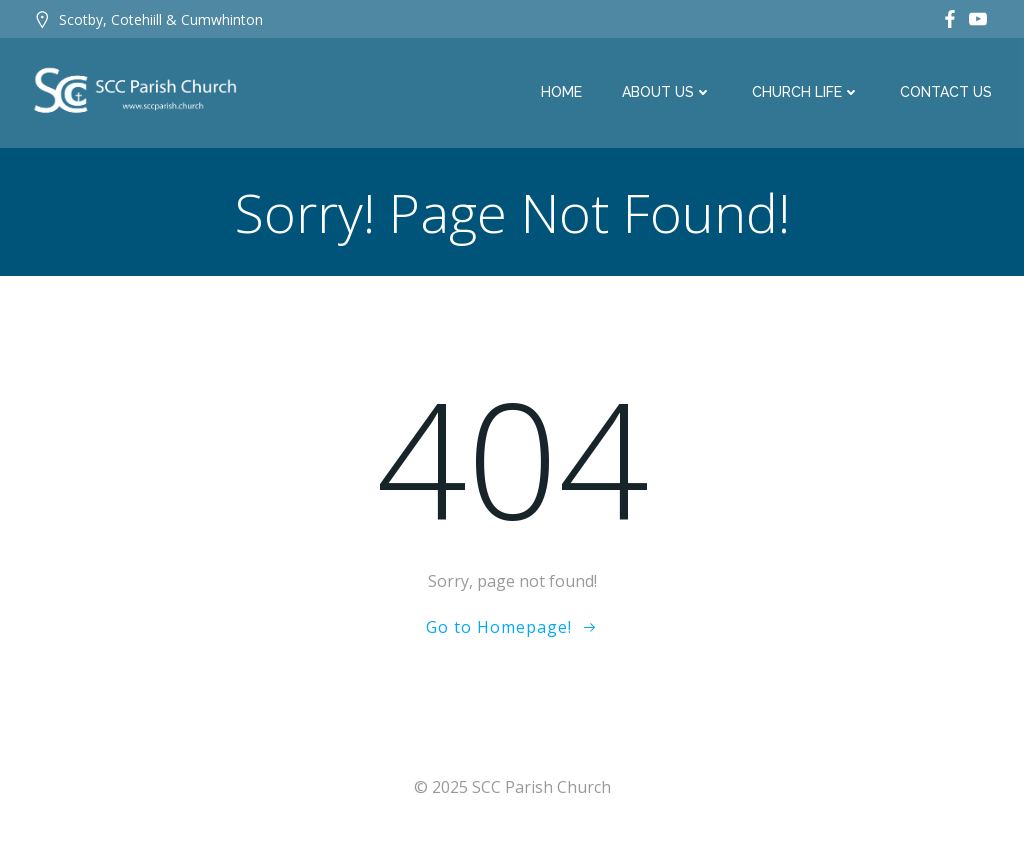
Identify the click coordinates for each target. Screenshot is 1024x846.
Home (561, 92)
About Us (667, 92)
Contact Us (946, 92)
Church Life (806, 92)
